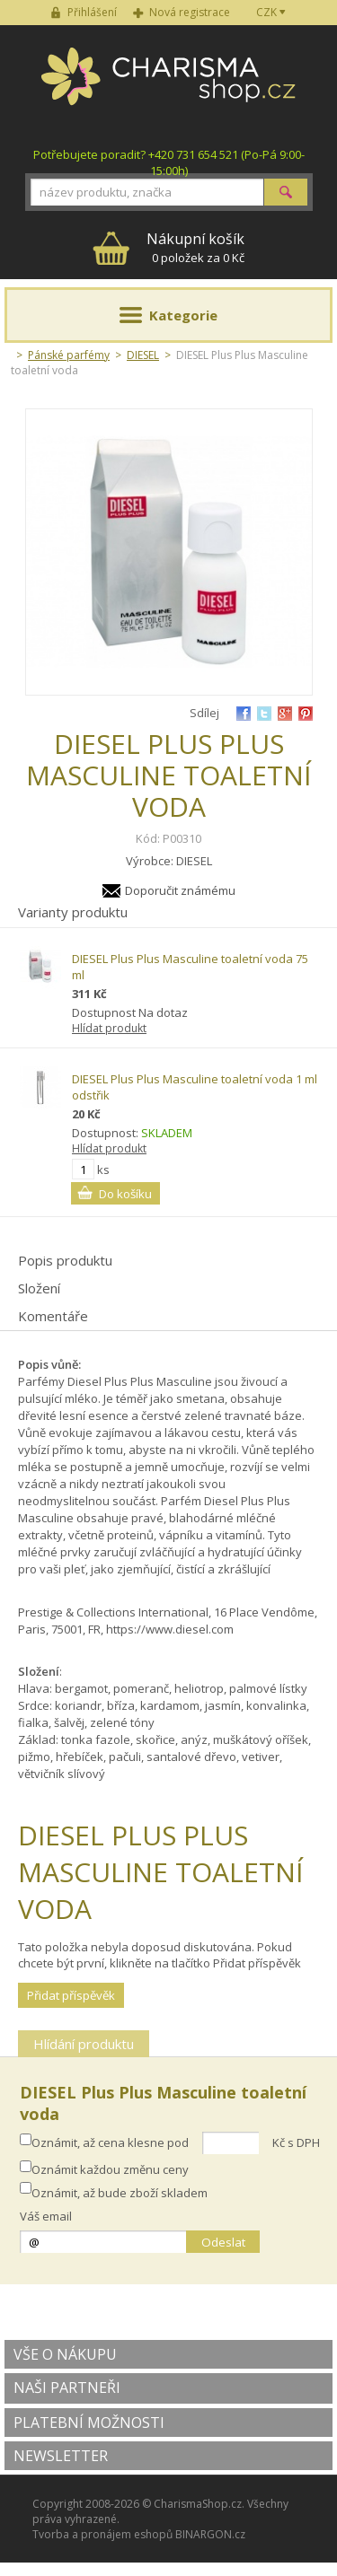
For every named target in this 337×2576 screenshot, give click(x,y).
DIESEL (143, 355)
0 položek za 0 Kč (195, 247)
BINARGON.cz (210, 2534)
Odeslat (223, 2242)
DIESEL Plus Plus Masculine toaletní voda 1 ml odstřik (194, 1087)
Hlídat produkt (109, 1028)
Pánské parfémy (69, 355)
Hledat (285, 192)
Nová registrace (189, 12)
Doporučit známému (180, 890)
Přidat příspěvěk (71, 1995)
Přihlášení (92, 12)
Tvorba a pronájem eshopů (102, 2534)
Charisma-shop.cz (168, 86)
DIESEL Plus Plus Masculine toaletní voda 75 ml (190, 967)
